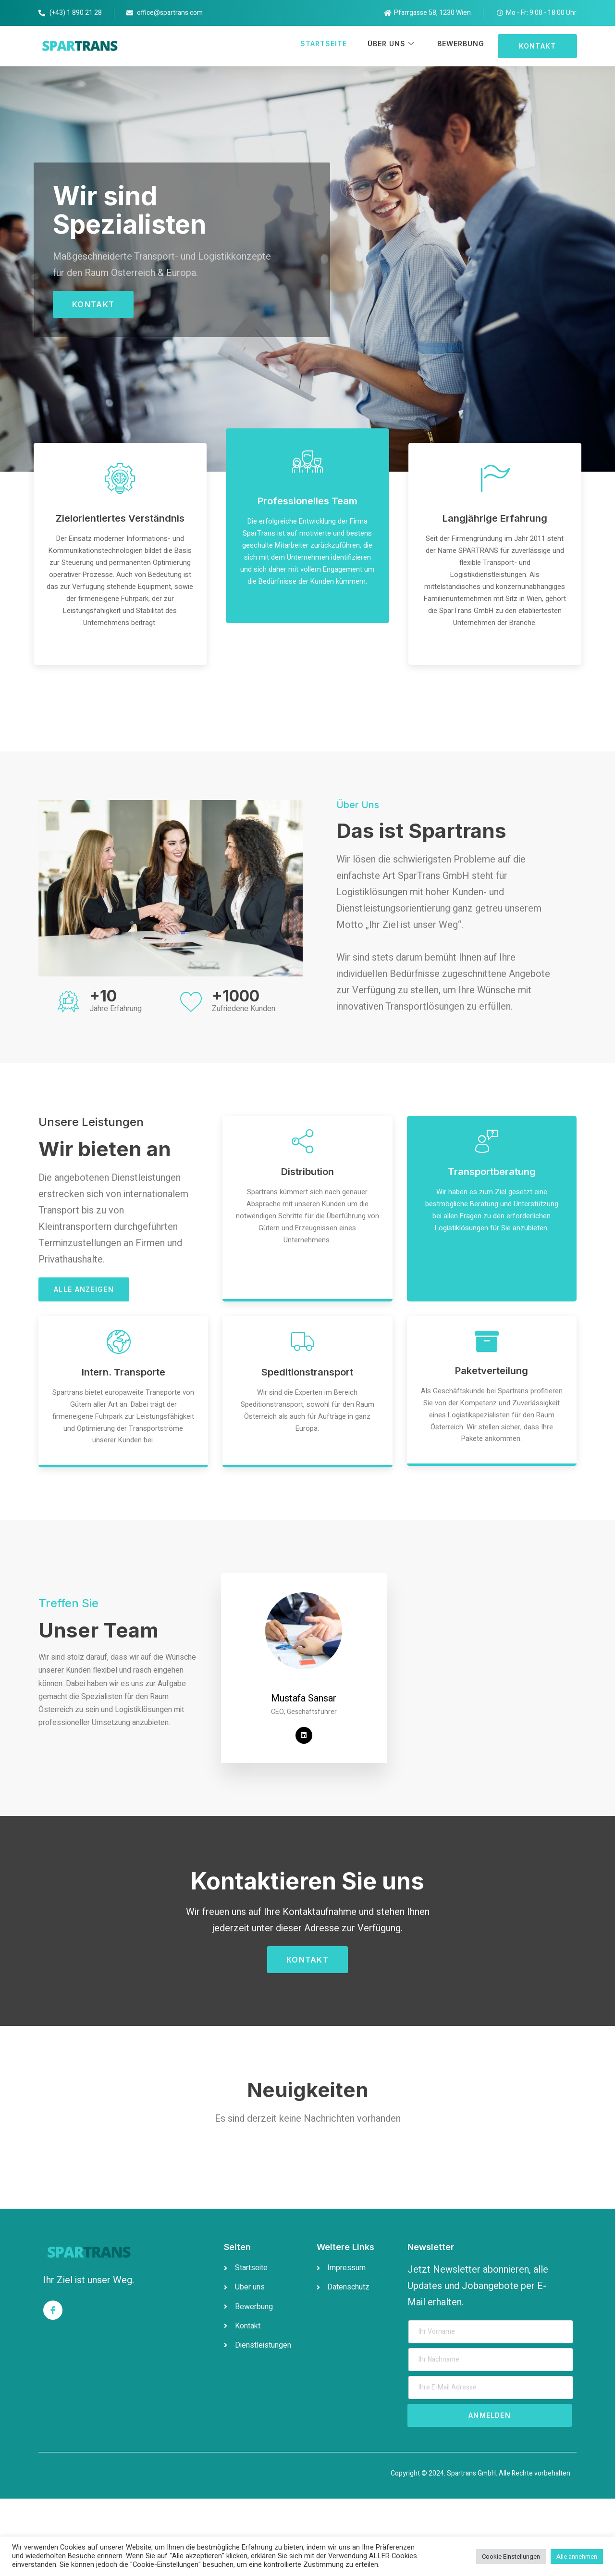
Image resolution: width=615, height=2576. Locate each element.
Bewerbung (457, 46)
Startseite (316, 46)
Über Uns (386, 46)
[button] (537, 46)
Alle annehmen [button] (576, 2556)
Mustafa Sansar (303, 1775)
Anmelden (489, 2492)
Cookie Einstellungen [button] (511, 2556)
